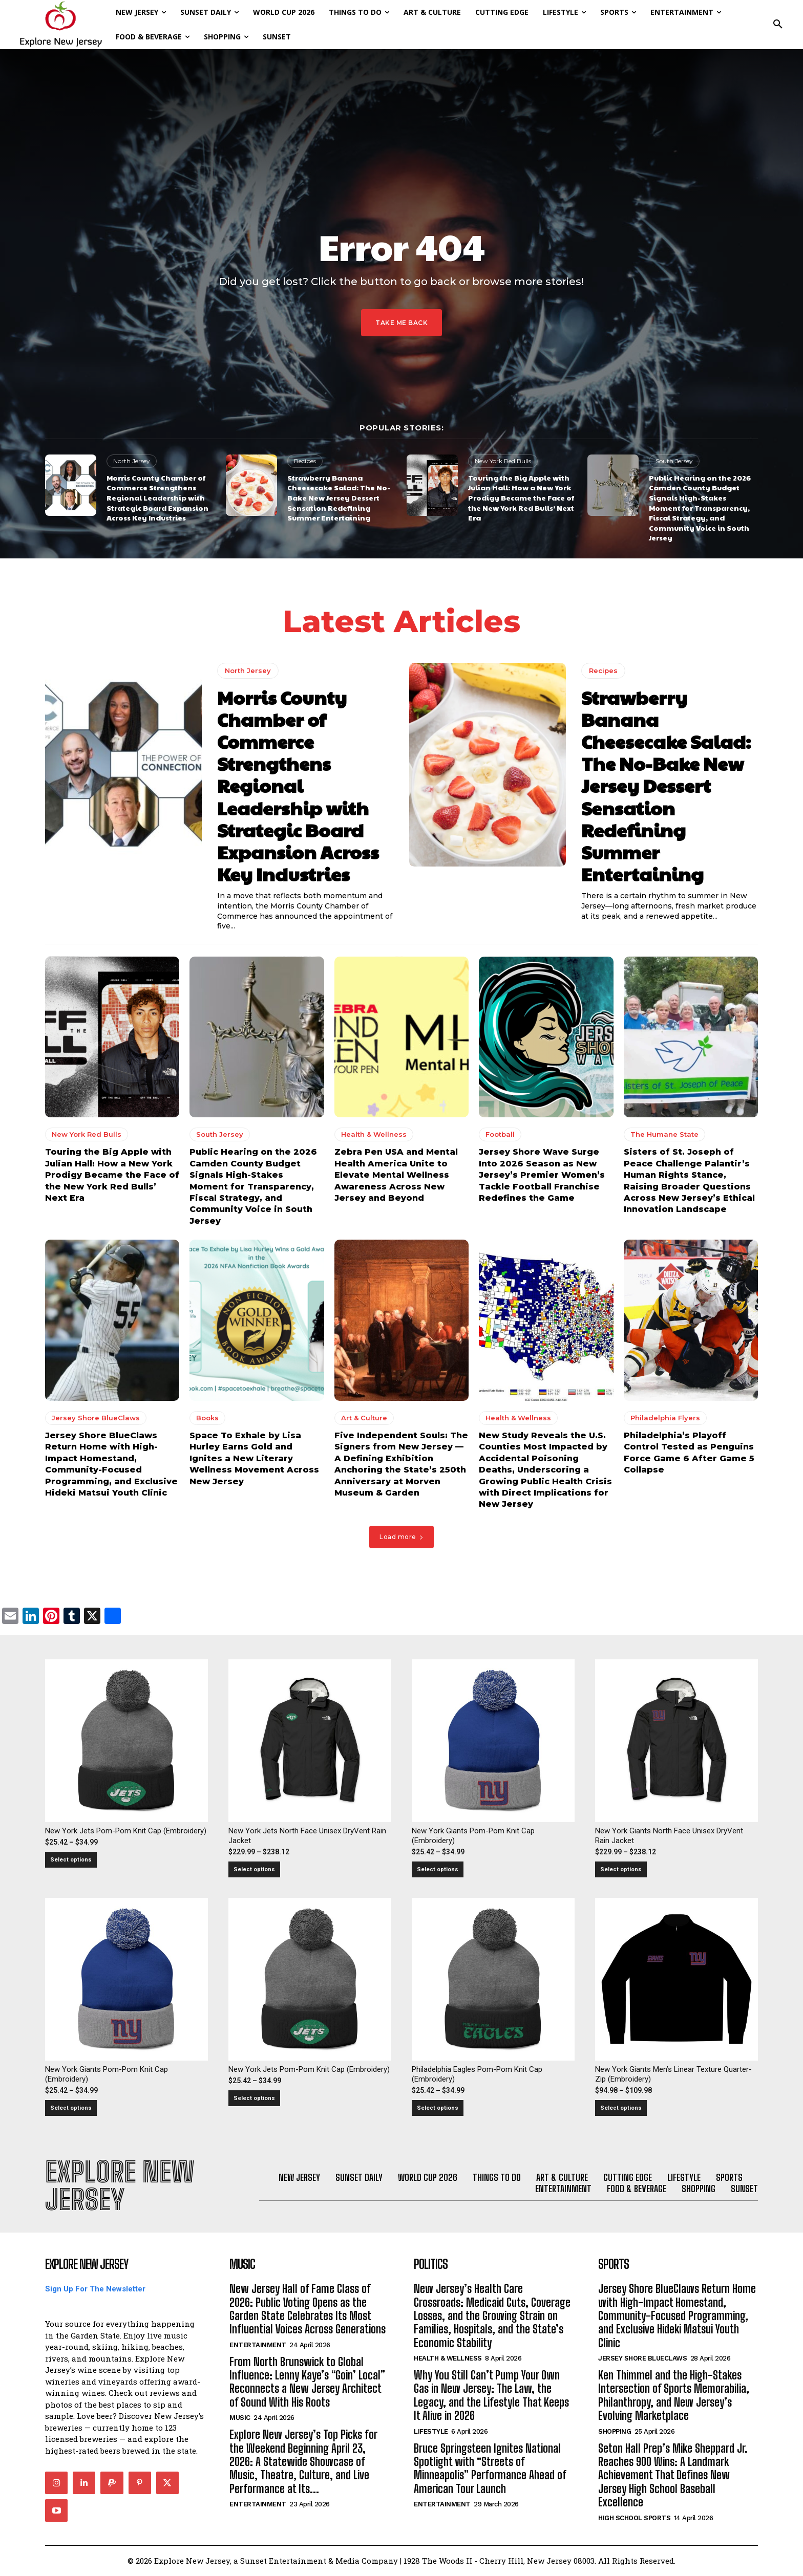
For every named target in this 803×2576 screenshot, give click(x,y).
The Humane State (664, 1135)
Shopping (614, 2432)
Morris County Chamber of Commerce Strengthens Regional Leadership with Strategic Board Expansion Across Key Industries (157, 497)
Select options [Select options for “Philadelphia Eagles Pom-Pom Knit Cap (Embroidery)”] (437, 2108)
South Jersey (674, 461)
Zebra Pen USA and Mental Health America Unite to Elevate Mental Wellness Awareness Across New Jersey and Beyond (396, 1175)
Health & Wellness (374, 1135)
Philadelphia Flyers (665, 1418)
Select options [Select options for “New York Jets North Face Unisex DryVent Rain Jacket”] (254, 1869)
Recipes (305, 461)
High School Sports (634, 2518)
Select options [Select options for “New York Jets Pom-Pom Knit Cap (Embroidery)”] (71, 1859)
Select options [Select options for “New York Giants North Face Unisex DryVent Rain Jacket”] (621, 1869)
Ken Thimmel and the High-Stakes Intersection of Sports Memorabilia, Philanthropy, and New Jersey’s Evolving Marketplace (673, 2396)
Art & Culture (364, 1418)
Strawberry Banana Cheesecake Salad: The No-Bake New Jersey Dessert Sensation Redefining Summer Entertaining (338, 497)
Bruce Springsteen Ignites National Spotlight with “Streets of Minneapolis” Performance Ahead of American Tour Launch (490, 2469)
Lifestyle (431, 2432)
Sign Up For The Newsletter (95, 2289)
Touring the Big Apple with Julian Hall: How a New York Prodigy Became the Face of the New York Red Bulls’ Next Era (521, 497)
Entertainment (257, 2345)
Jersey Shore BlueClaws (96, 1418)
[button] (778, 24)
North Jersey (131, 461)
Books (207, 1418)
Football (500, 1135)
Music (239, 2418)
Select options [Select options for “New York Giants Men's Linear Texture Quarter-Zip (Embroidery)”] (621, 2108)
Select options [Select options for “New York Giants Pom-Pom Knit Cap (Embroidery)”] (437, 1869)
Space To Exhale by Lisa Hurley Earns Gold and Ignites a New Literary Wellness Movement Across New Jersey (254, 1458)
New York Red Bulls (503, 461)
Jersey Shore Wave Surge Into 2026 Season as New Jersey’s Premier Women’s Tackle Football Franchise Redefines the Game (542, 1175)
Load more (401, 1537)
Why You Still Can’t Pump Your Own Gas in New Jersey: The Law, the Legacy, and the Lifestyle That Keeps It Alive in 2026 (491, 2396)
